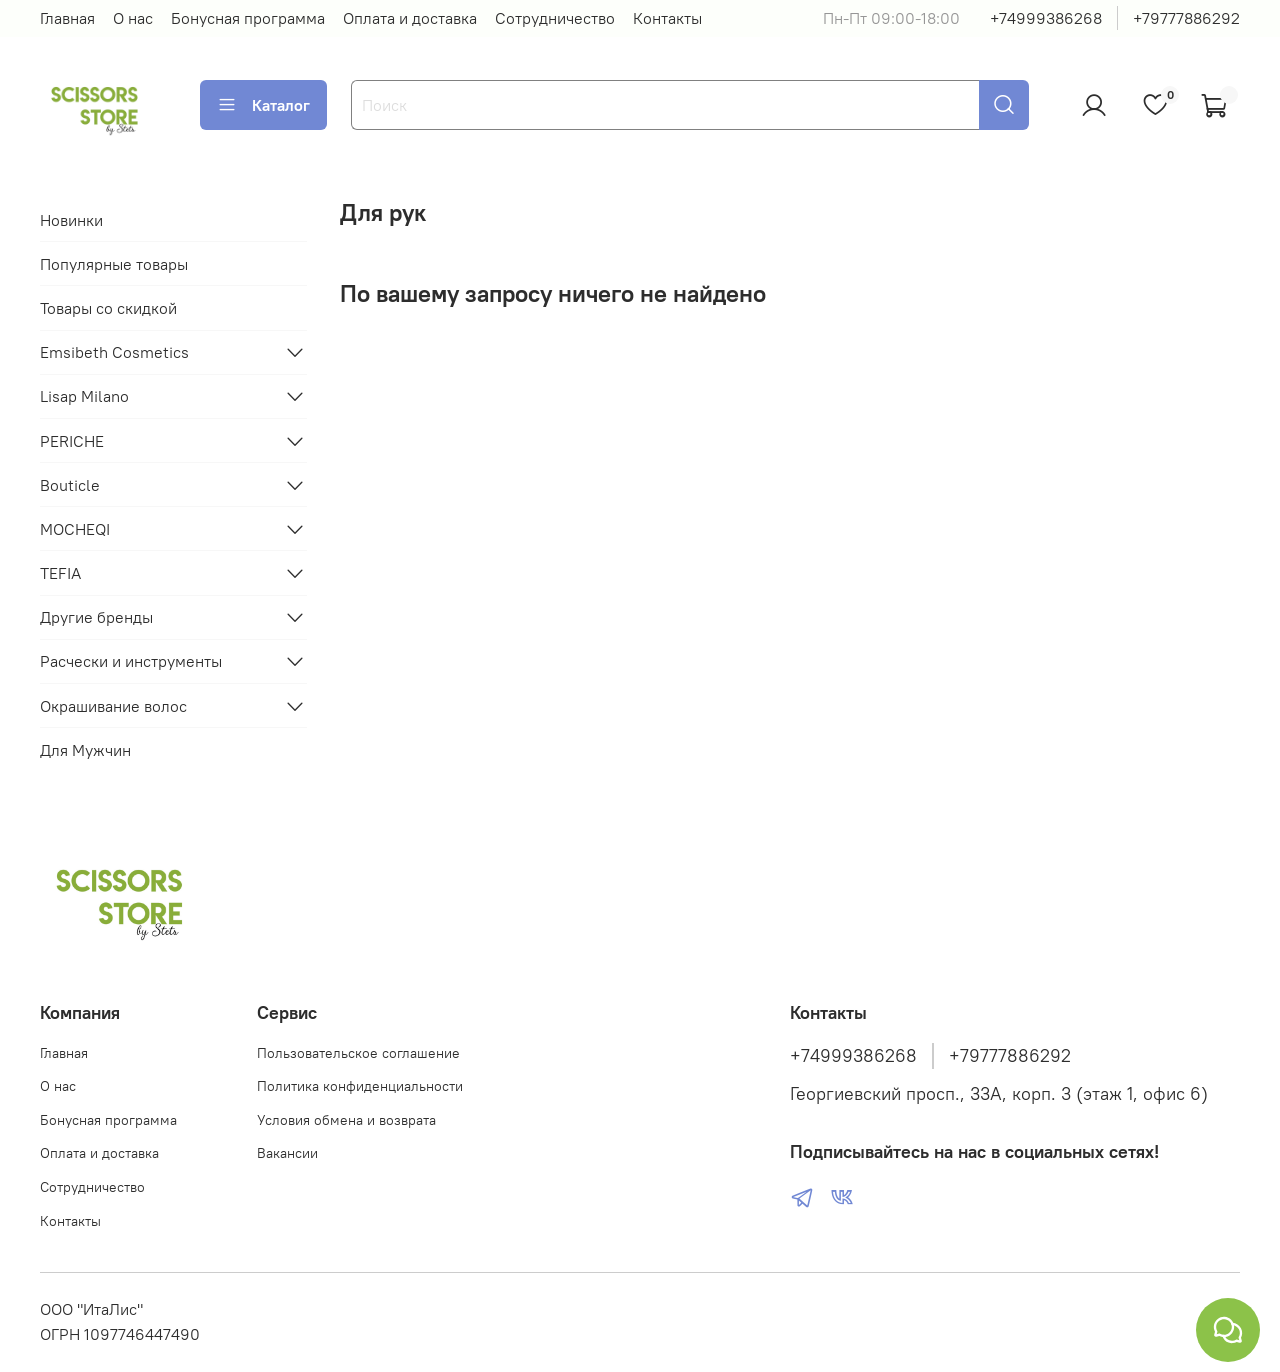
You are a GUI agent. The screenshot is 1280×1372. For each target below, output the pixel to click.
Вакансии (287, 1153)
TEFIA (60, 573)
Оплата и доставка (410, 18)
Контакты (667, 18)
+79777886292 (1186, 18)
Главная (67, 18)
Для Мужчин (85, 750)
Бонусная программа (248, 18)
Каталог (263, 105)
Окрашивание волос (113, 706)
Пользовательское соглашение (358, 1053)
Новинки (71, 220)
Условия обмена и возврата (346, 1120)
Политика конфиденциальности (360, 1086)
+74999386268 (1046, 18)
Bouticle (70, 485)
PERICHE (72, 441)
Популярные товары (114, 264)
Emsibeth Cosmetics (114, 352)
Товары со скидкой (108, 308)
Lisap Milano (84, 396)
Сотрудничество (555, 18)
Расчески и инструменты (131, 661)
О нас (133, 18)
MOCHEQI (75, 529)
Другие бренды (96, 617)
